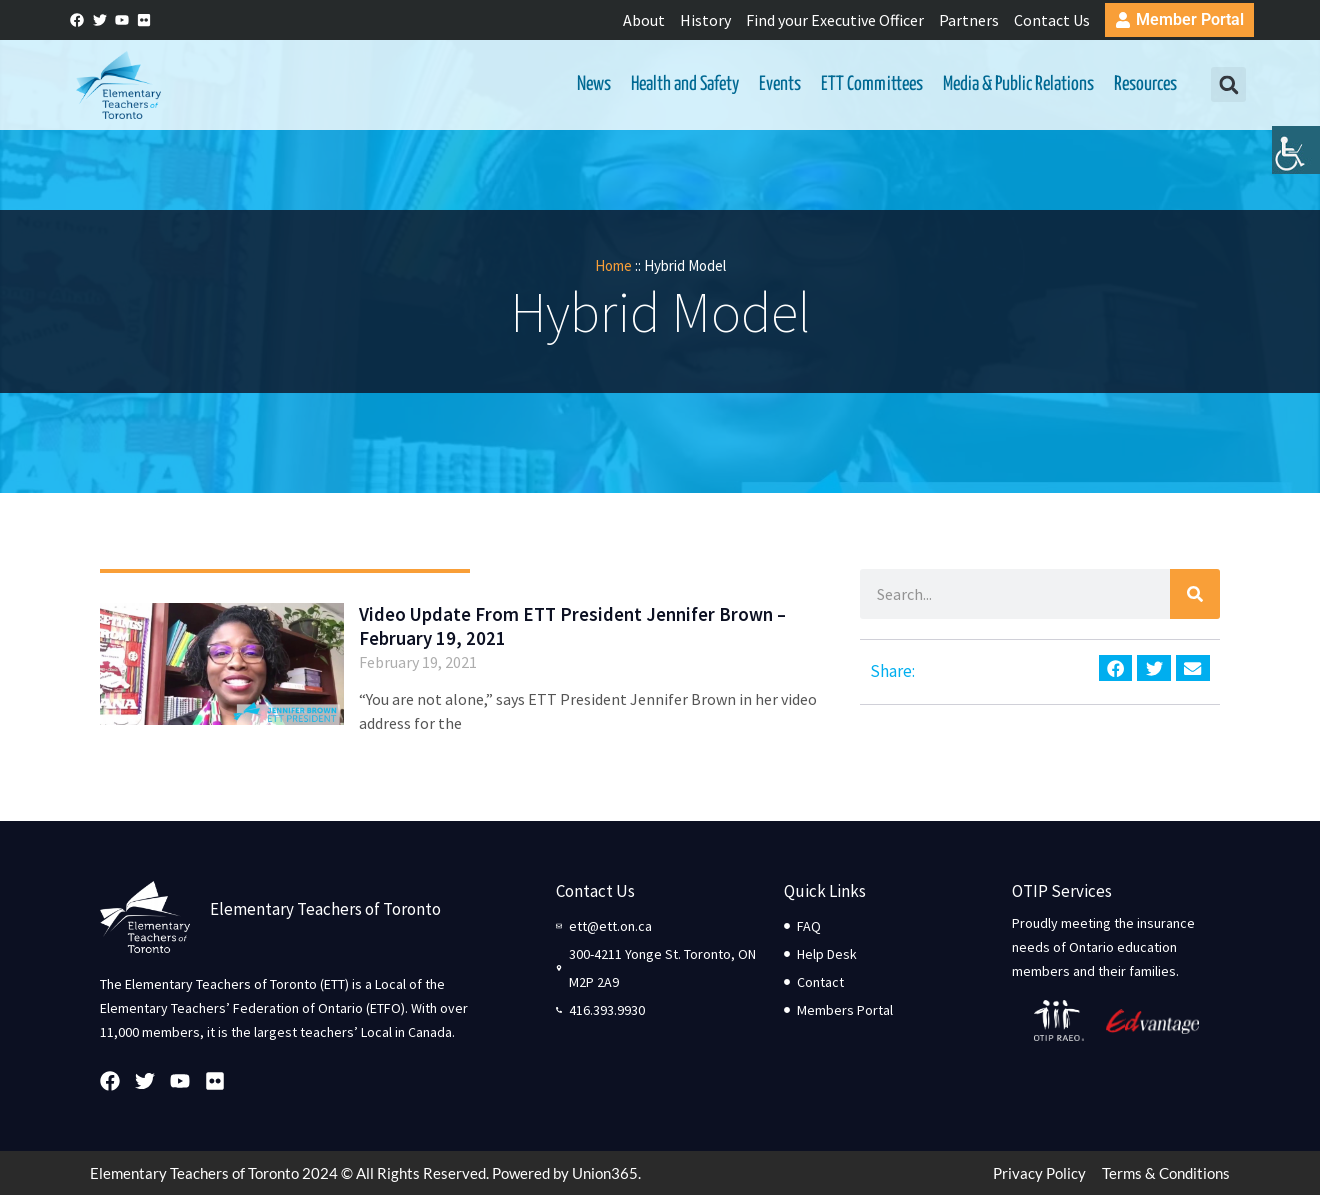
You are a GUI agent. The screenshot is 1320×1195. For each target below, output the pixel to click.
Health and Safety (685, 84)
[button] (1228, 85)
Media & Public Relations (1018, 84)
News (594, 84)
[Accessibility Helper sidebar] (1296, 154)
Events (780, 84)
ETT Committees (872, 84)
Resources (1145, 84)
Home (613, 265)
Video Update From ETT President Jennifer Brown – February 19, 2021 (572, 626)
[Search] (1195, 594)
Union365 (605, 1173)
